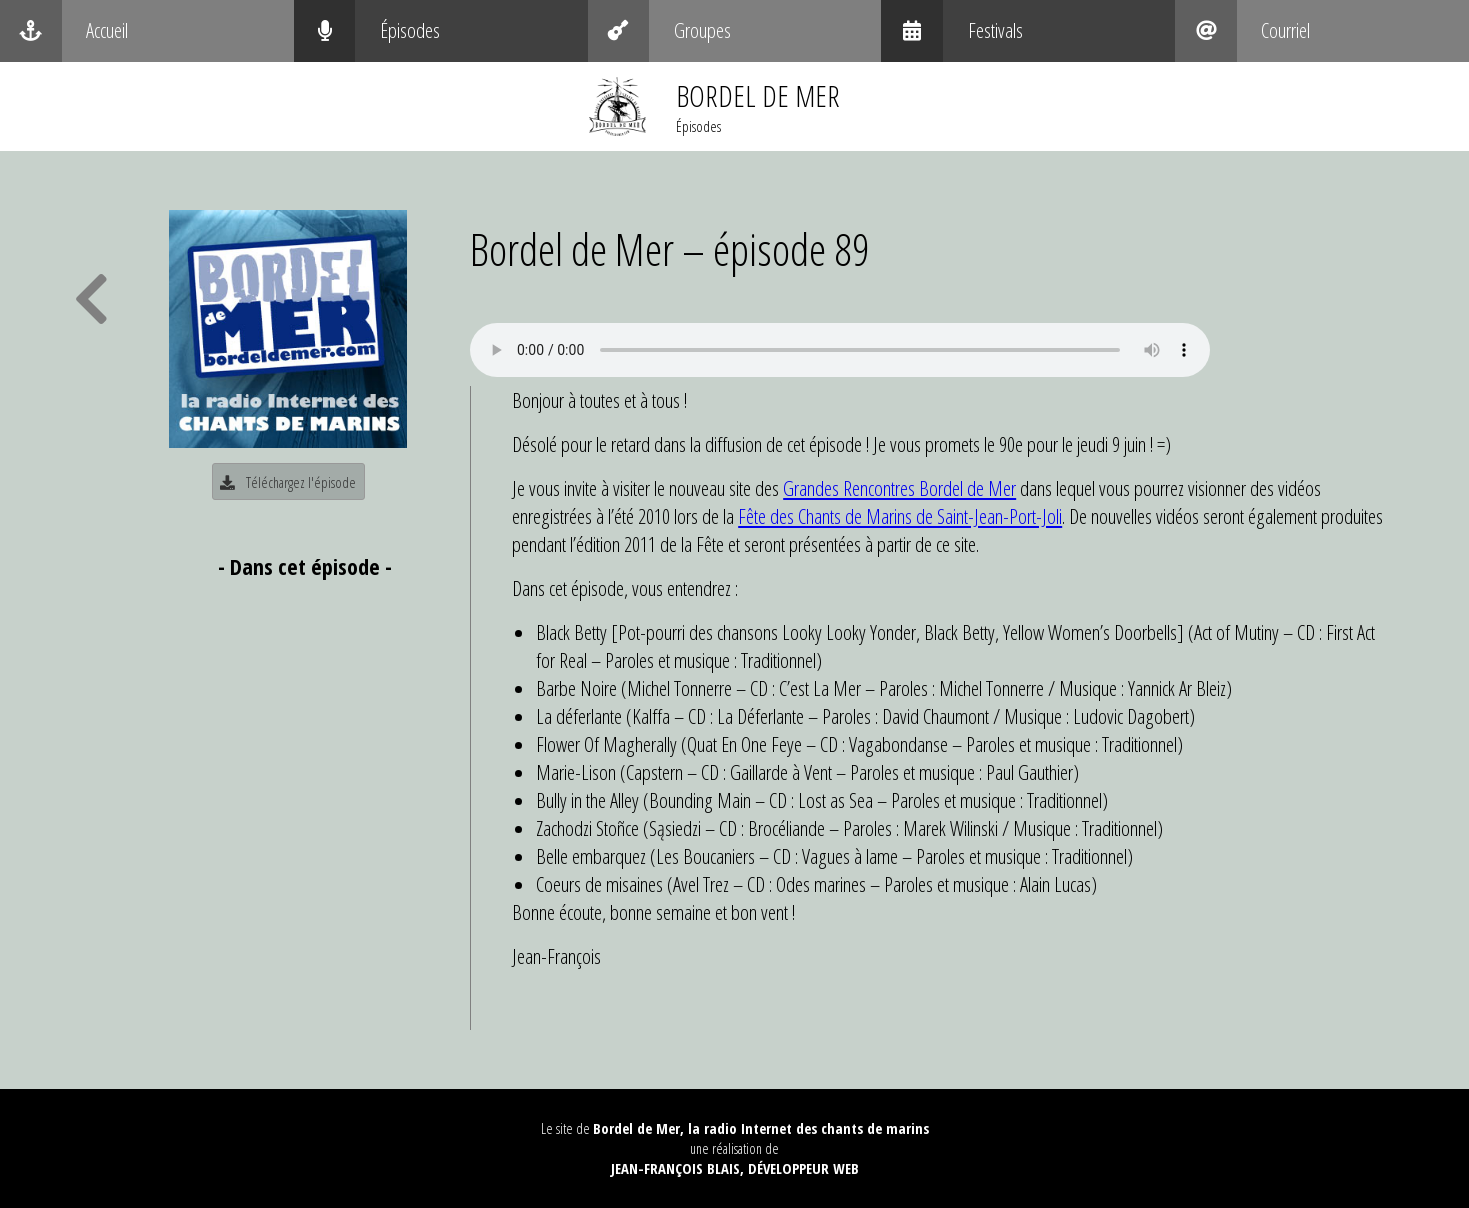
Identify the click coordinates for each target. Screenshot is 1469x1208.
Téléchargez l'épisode (288, 482)
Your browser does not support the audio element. (840, 350)
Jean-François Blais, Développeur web (735, 1168)
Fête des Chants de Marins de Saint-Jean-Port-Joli (900, 516)
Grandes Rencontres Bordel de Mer (899, 488)
